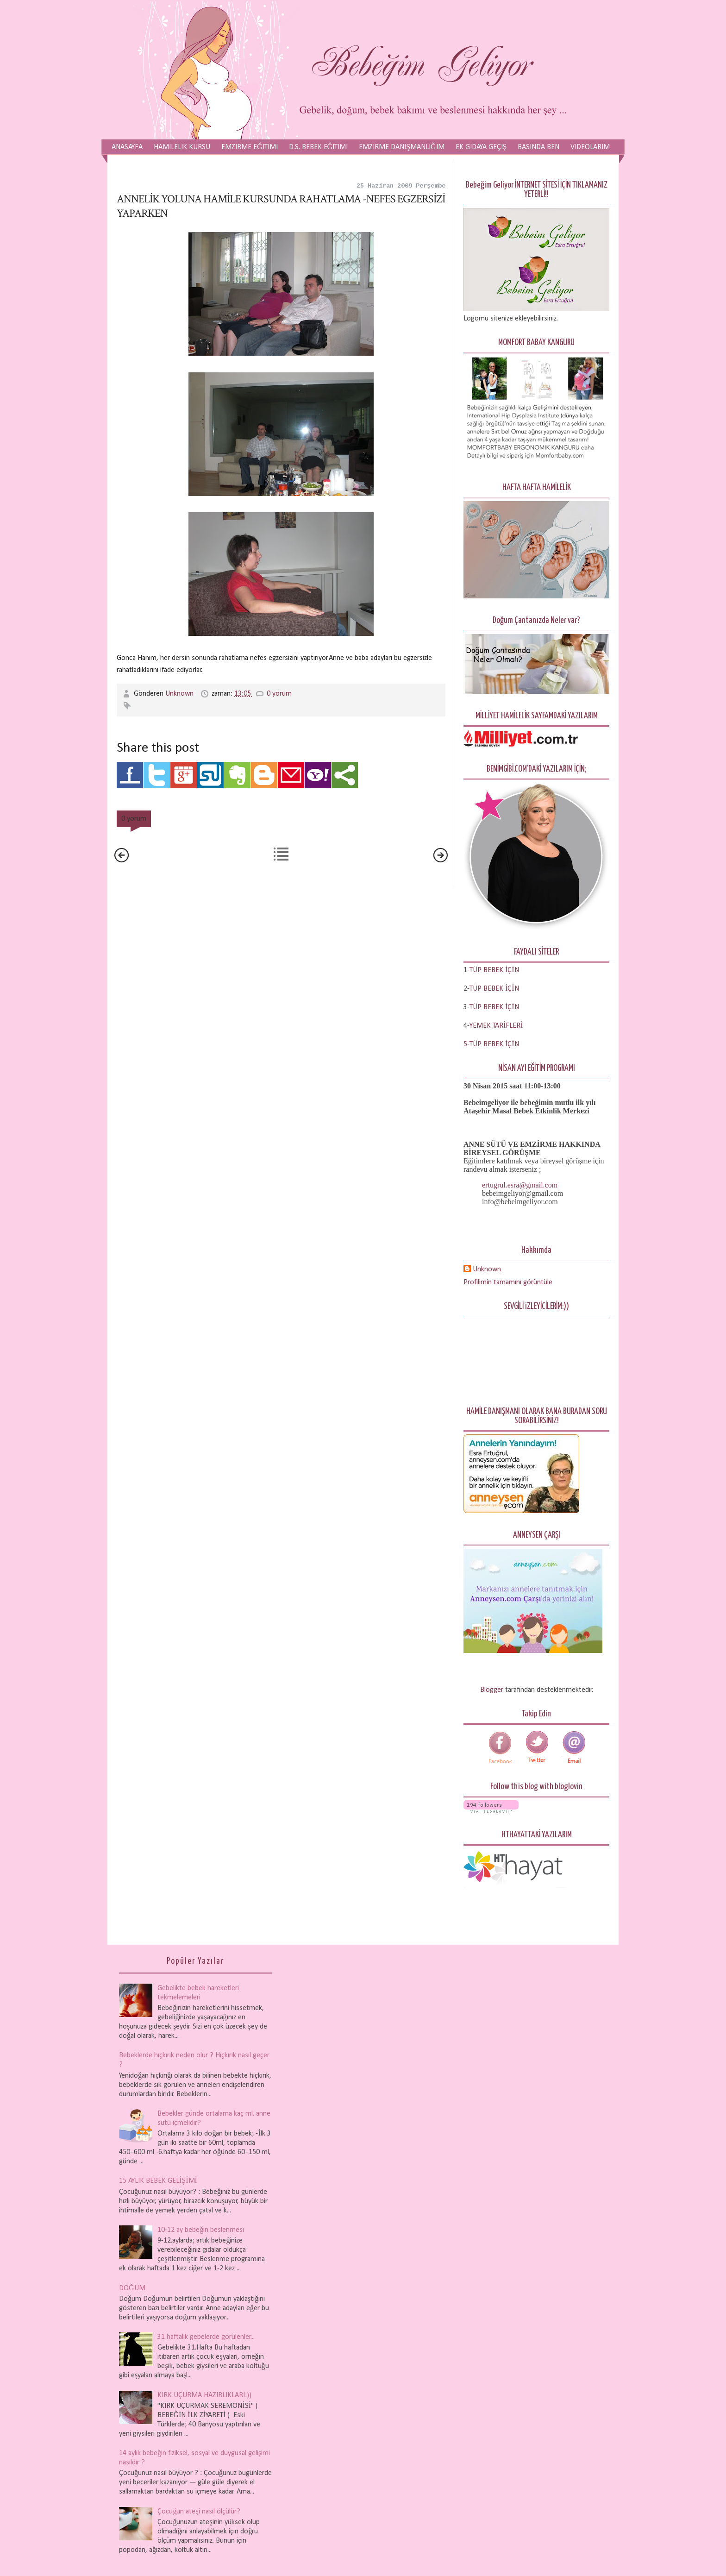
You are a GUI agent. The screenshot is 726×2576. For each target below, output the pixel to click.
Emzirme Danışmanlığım (401, 147)
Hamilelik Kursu (182, 147)
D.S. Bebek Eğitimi (318, 147)
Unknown (180, 693)
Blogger (491, 1690)
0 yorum (279, 693)
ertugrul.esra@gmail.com (519, 1185)
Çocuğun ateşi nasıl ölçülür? (198, 2511)
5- (466, 1044)
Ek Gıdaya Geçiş (481, 147)
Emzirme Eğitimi (249, 147)
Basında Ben (538, 147)
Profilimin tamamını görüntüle (507, 1282)
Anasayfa (127, 147)
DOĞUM (132, 2288)
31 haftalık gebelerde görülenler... (206, 2337)
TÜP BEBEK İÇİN (494, 989)
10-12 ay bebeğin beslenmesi (200, 2230)
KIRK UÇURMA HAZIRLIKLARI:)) (204, 2395)
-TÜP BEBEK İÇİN (493, 970)
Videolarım (590, 147)
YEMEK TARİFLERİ (496, 1026)
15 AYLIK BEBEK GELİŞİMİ (158, 2181)
